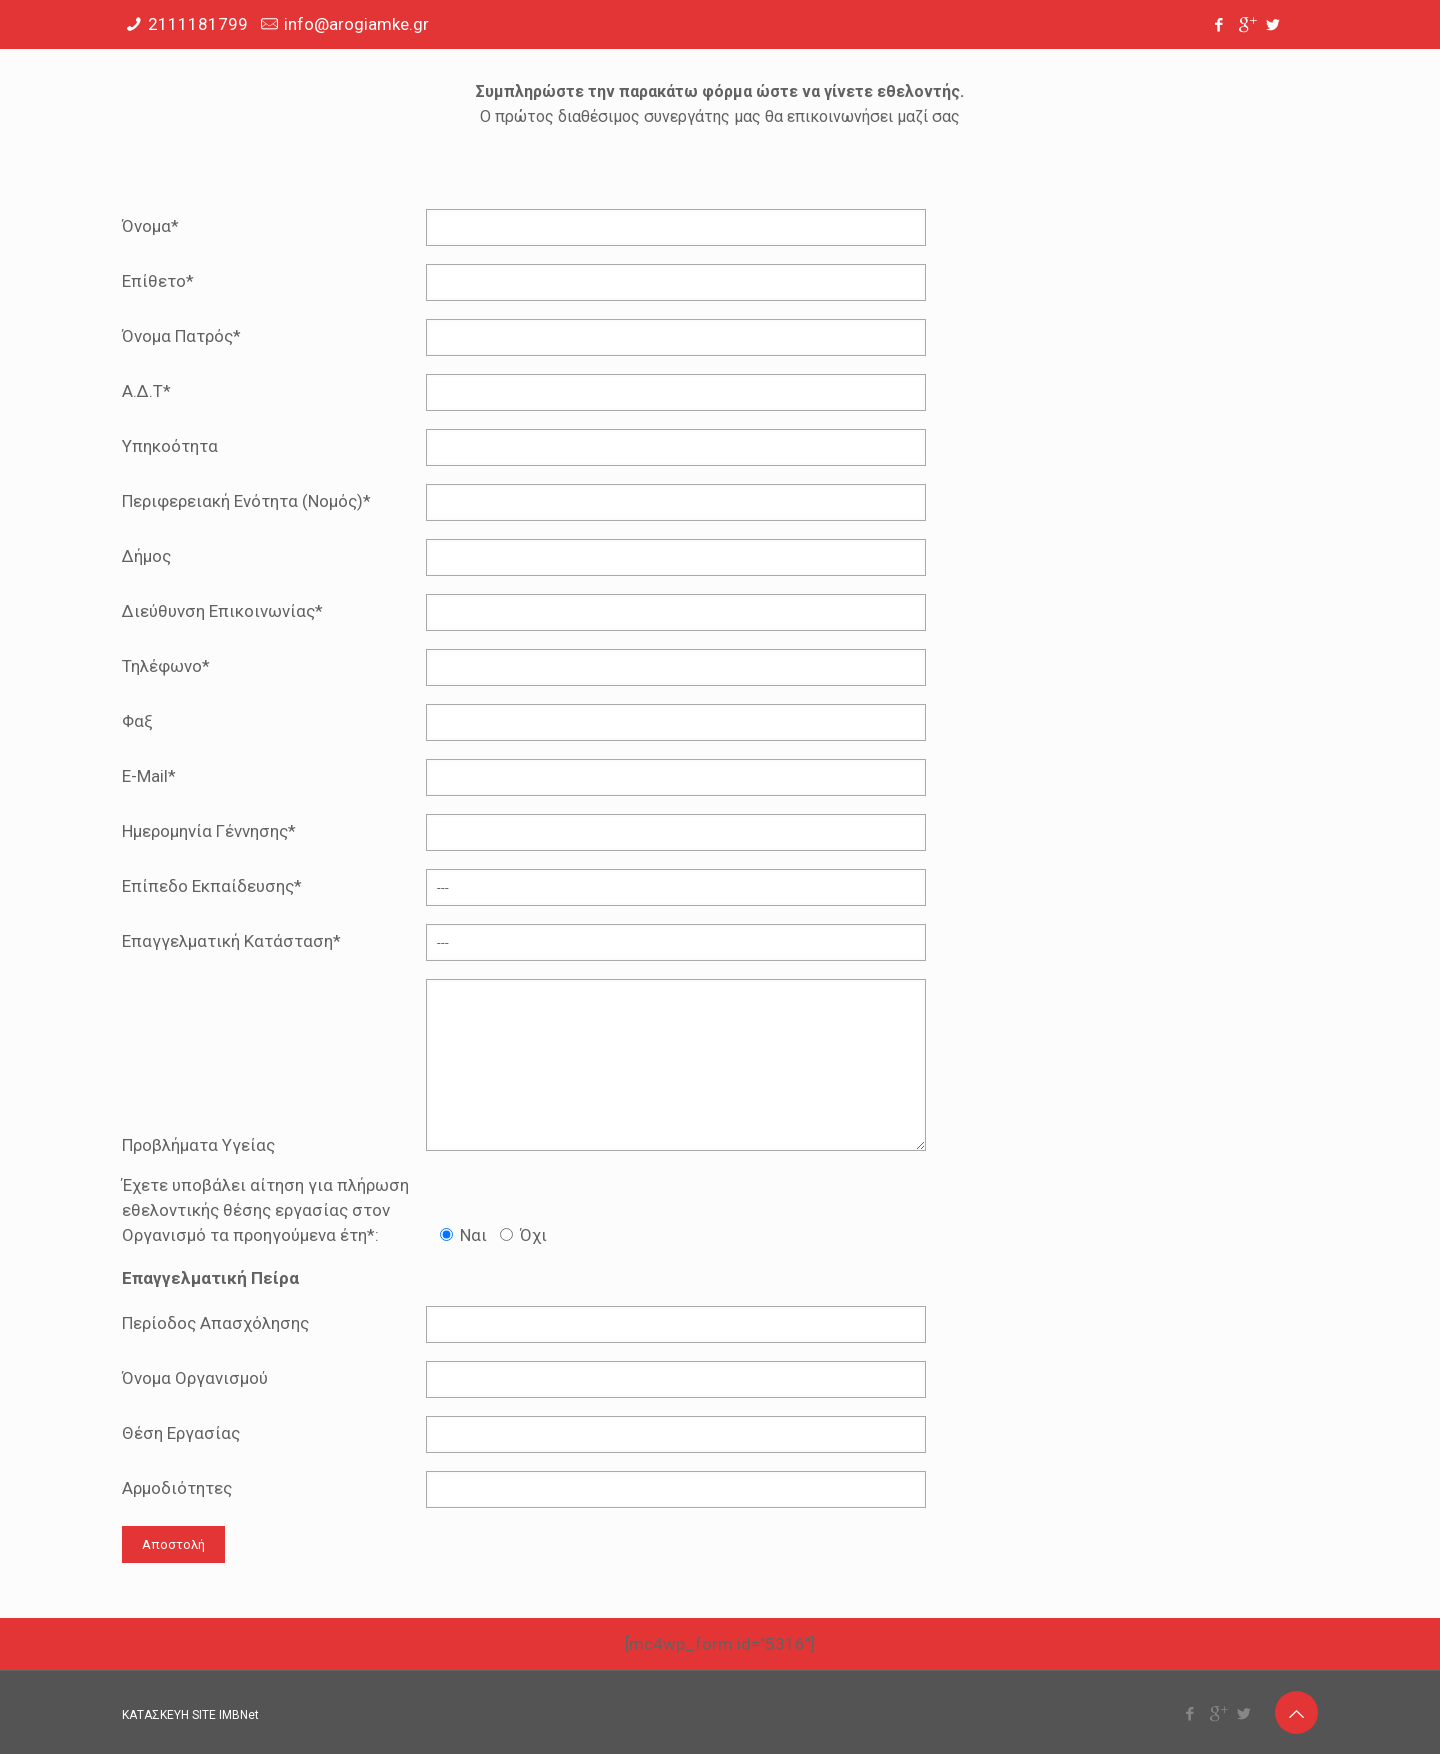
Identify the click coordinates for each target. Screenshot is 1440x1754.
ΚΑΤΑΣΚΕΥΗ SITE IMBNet (190, 1715)
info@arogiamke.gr (356, 24)
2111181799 (198, 24)
